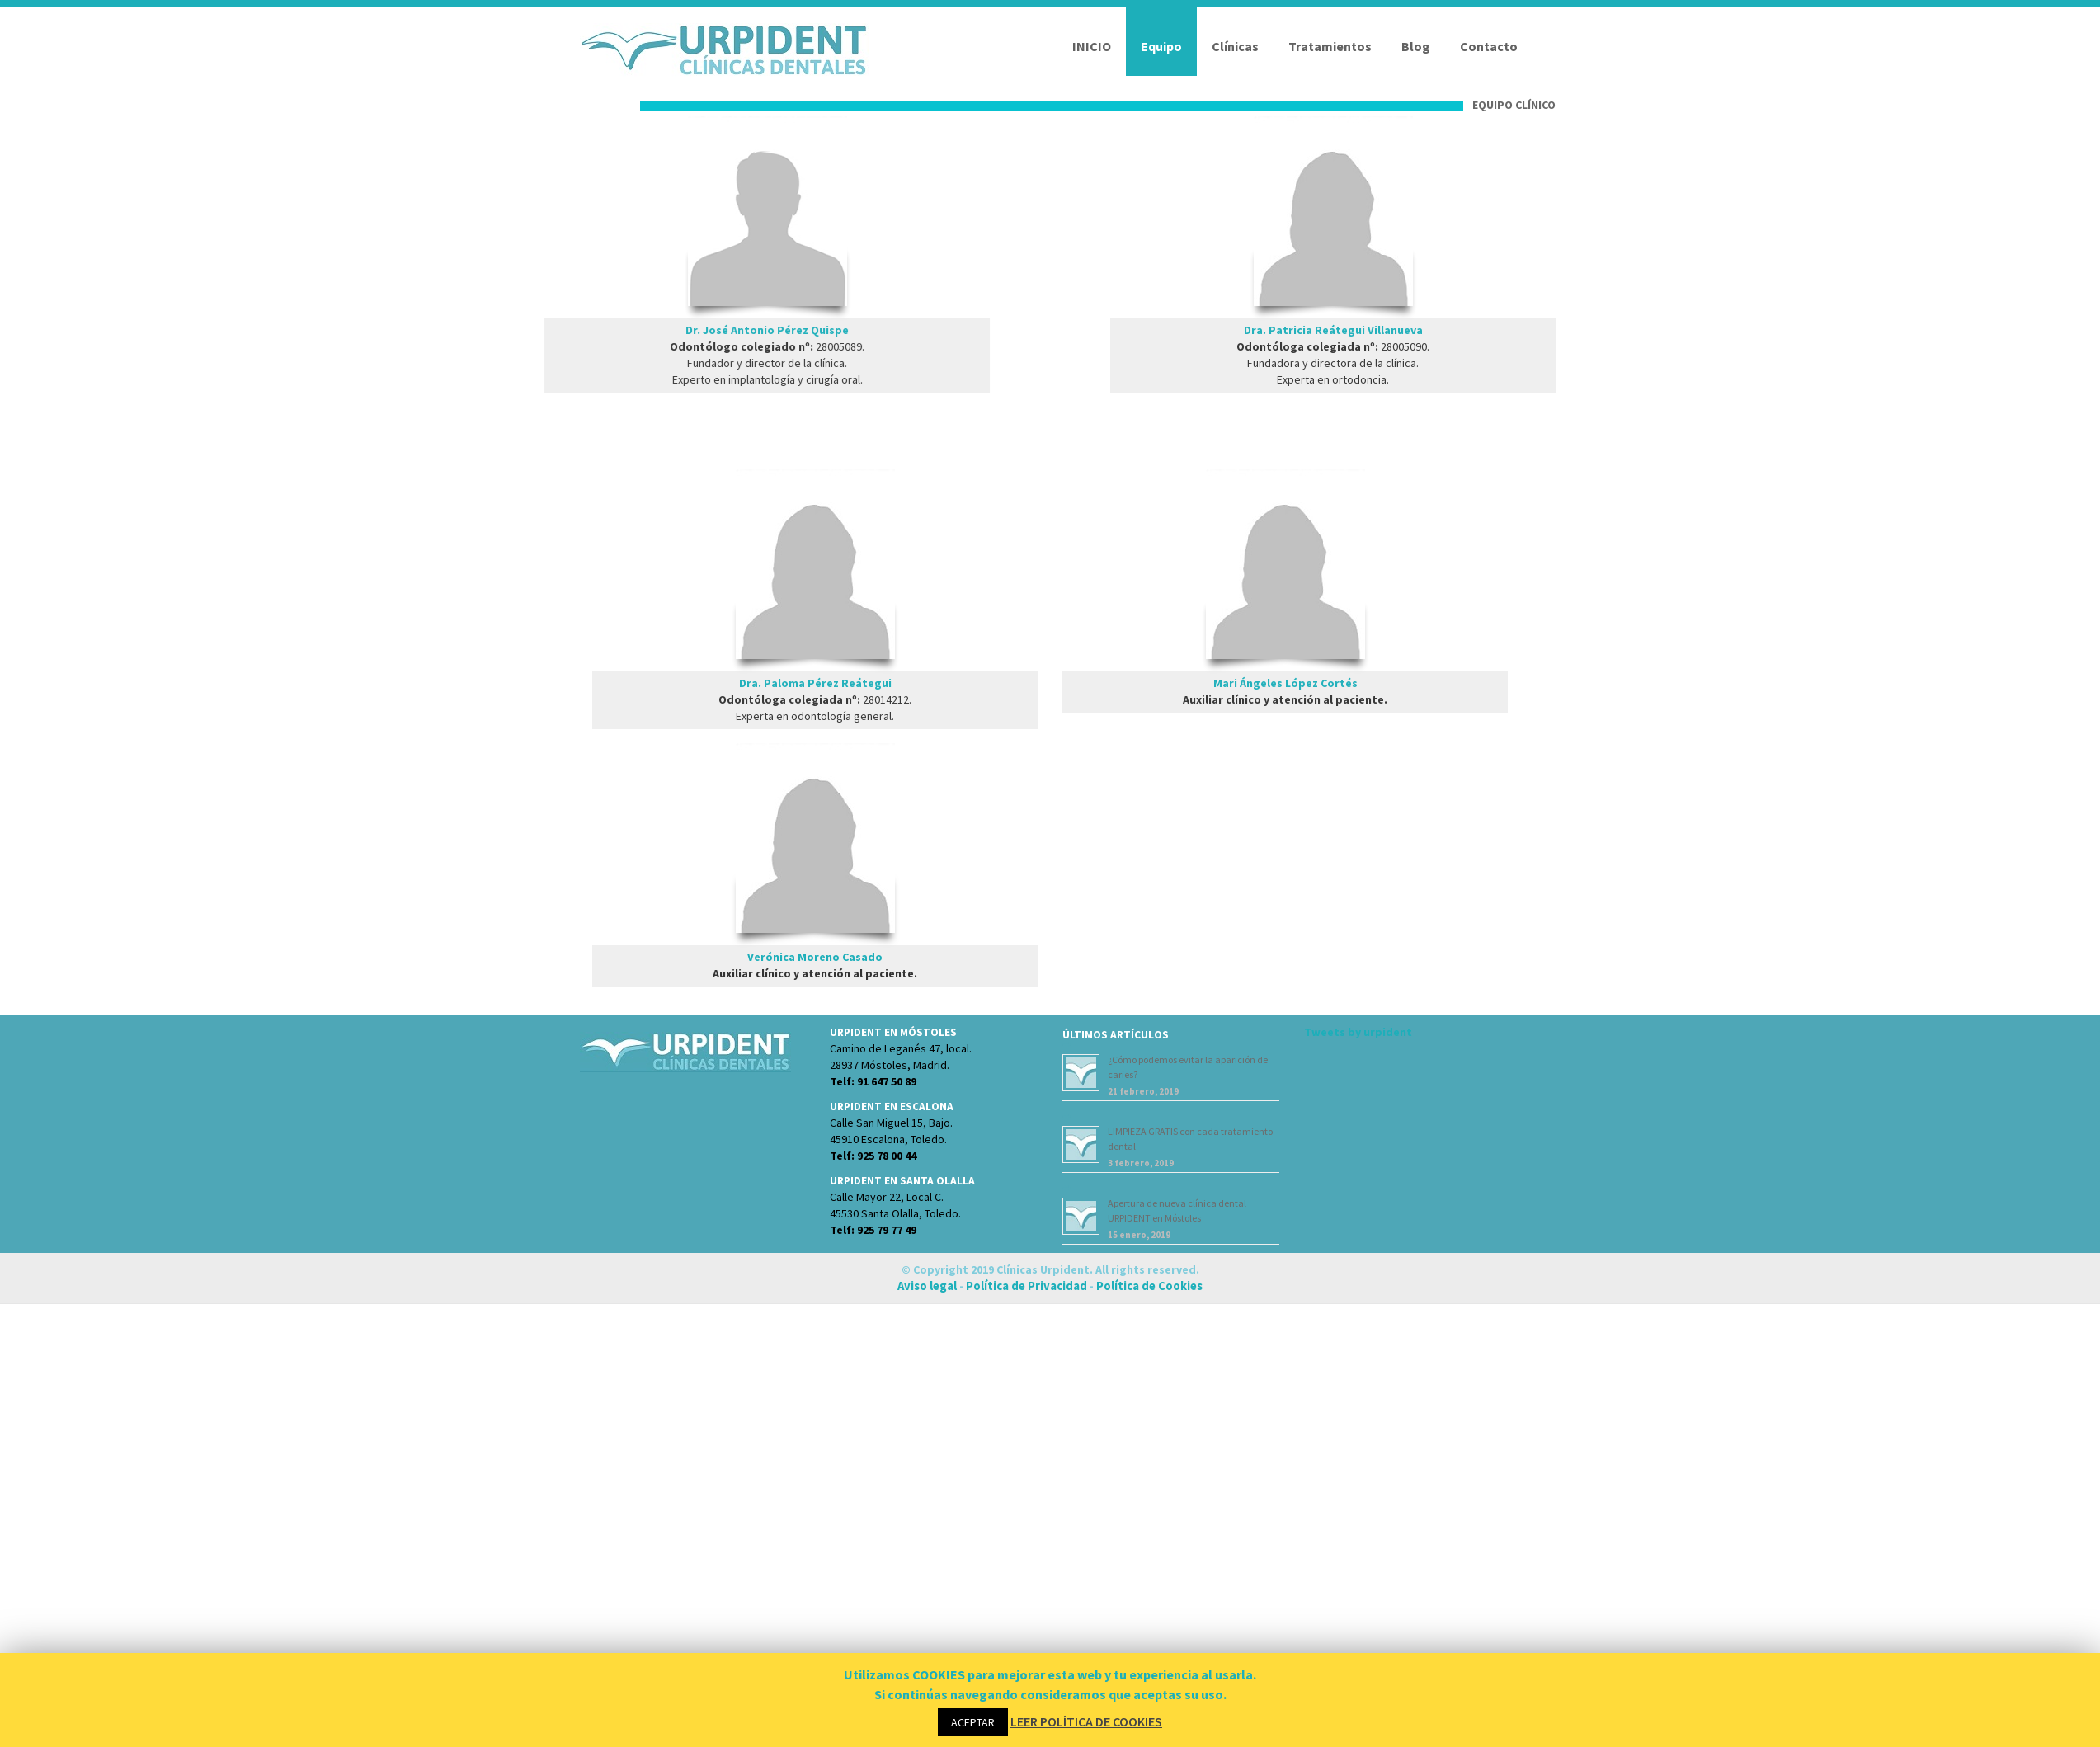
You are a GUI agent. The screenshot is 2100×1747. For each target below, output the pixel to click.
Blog (1415, 46)
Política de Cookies (1149, 1285)
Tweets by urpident (1358, 1031)
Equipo (1161, 46)
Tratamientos (1330, 46)
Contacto (1489, 46)
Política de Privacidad (1026, 1285)
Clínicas (1235, 46)
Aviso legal (928, 1285)
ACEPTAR (973, 1722)
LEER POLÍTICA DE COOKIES (1086, 1721)
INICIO (1091, 46)
